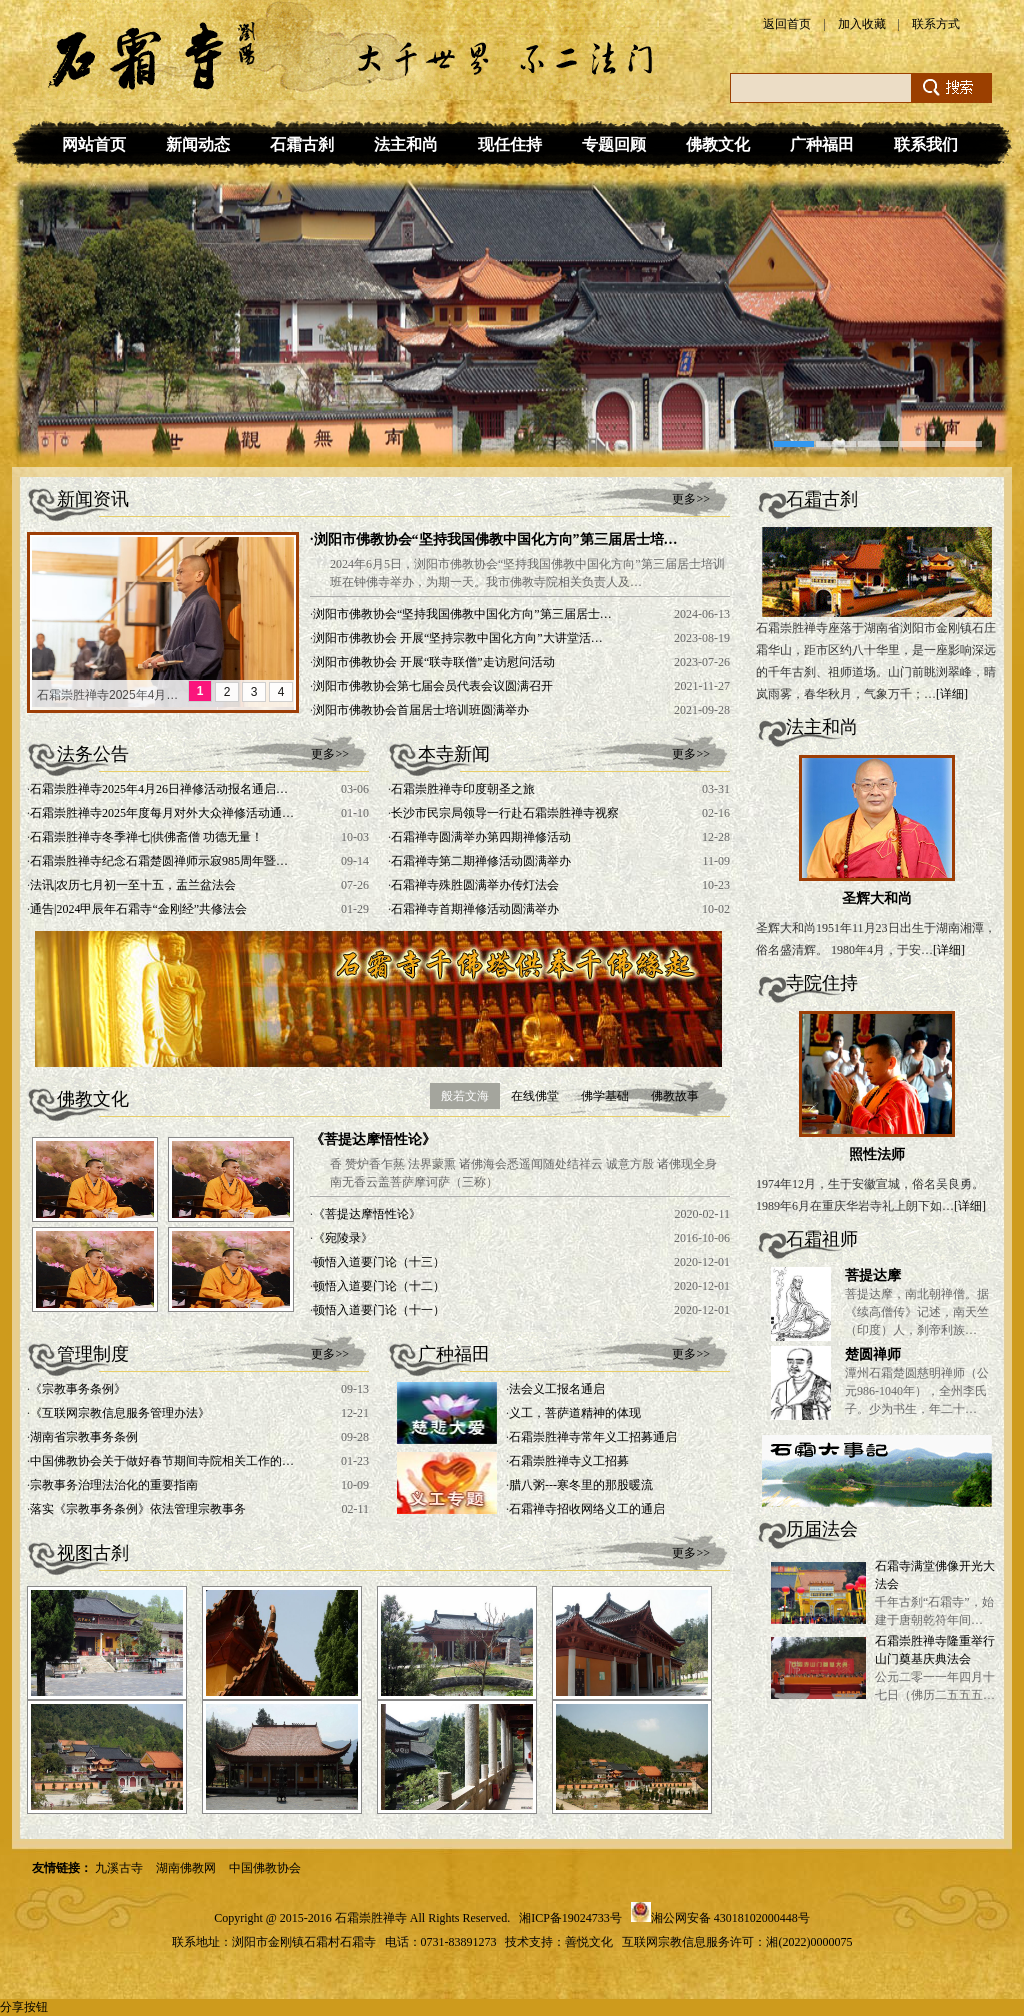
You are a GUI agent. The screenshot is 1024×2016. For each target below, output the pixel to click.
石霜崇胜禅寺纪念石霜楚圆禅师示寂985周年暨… (159, 861)
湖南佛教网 (186, 1868)
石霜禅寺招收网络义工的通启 (587, 1509)
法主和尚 (406, 144)
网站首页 (94, 144)
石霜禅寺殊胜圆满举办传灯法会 (475, 885)
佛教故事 (675, 1096)
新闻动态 (198, 144)
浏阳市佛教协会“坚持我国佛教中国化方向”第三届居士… (462, 614)
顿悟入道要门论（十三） (379, 1262)
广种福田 (822, 144)
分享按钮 (24, 2007)
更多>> (691, 499)
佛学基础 (605, 1096)
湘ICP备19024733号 (570, 1918)
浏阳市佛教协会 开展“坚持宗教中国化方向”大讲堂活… (458, 638)
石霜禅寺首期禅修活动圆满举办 (475, 909)
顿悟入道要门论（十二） (379, 1286)
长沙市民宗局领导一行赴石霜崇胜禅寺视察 (505, 813)
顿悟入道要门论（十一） (379, 1310)
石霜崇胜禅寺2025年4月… (107, 695)
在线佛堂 (535, 1096)
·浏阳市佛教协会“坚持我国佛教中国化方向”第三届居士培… (494, 539)
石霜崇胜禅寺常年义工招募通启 (593, 1437)
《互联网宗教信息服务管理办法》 (120, 1413)
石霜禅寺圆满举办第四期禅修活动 (481, 837)
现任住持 (510, 144)
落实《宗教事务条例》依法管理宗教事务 (138, 1509)
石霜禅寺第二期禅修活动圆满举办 (481, 861)
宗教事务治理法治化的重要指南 (114, 1485)
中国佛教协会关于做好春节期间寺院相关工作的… (162, 1461)
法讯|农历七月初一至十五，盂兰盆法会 (133, 885)
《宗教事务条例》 (78, 1389)
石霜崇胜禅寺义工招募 (569, 1461)
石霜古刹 (302, 144)
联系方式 (936, 24)
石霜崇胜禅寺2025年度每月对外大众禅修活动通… (162, 813)
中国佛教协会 (265, 1868)
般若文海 (465, 1096)
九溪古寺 (119, 1868)
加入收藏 (862, 24)
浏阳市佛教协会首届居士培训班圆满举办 (421, 710)
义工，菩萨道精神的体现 (575, 1413)
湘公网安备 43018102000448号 (730, 1918)
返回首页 (787, 24)
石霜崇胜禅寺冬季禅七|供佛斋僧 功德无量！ (146, 837)
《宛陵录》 (343, 1238)
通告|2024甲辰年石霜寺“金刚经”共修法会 (138, 909)
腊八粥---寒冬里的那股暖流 (581, 1485)
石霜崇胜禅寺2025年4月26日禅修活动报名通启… (159, 789)
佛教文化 (718, 144)
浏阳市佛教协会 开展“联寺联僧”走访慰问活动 (434, 662)
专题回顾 (614, 144)
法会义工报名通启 (557, 1389)
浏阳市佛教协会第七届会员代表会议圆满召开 (433, 686)
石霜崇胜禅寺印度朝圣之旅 (463, 789)
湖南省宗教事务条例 (84, 1437)
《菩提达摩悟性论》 (373, 1139)
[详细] (952, 694)
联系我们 (926, 144)
